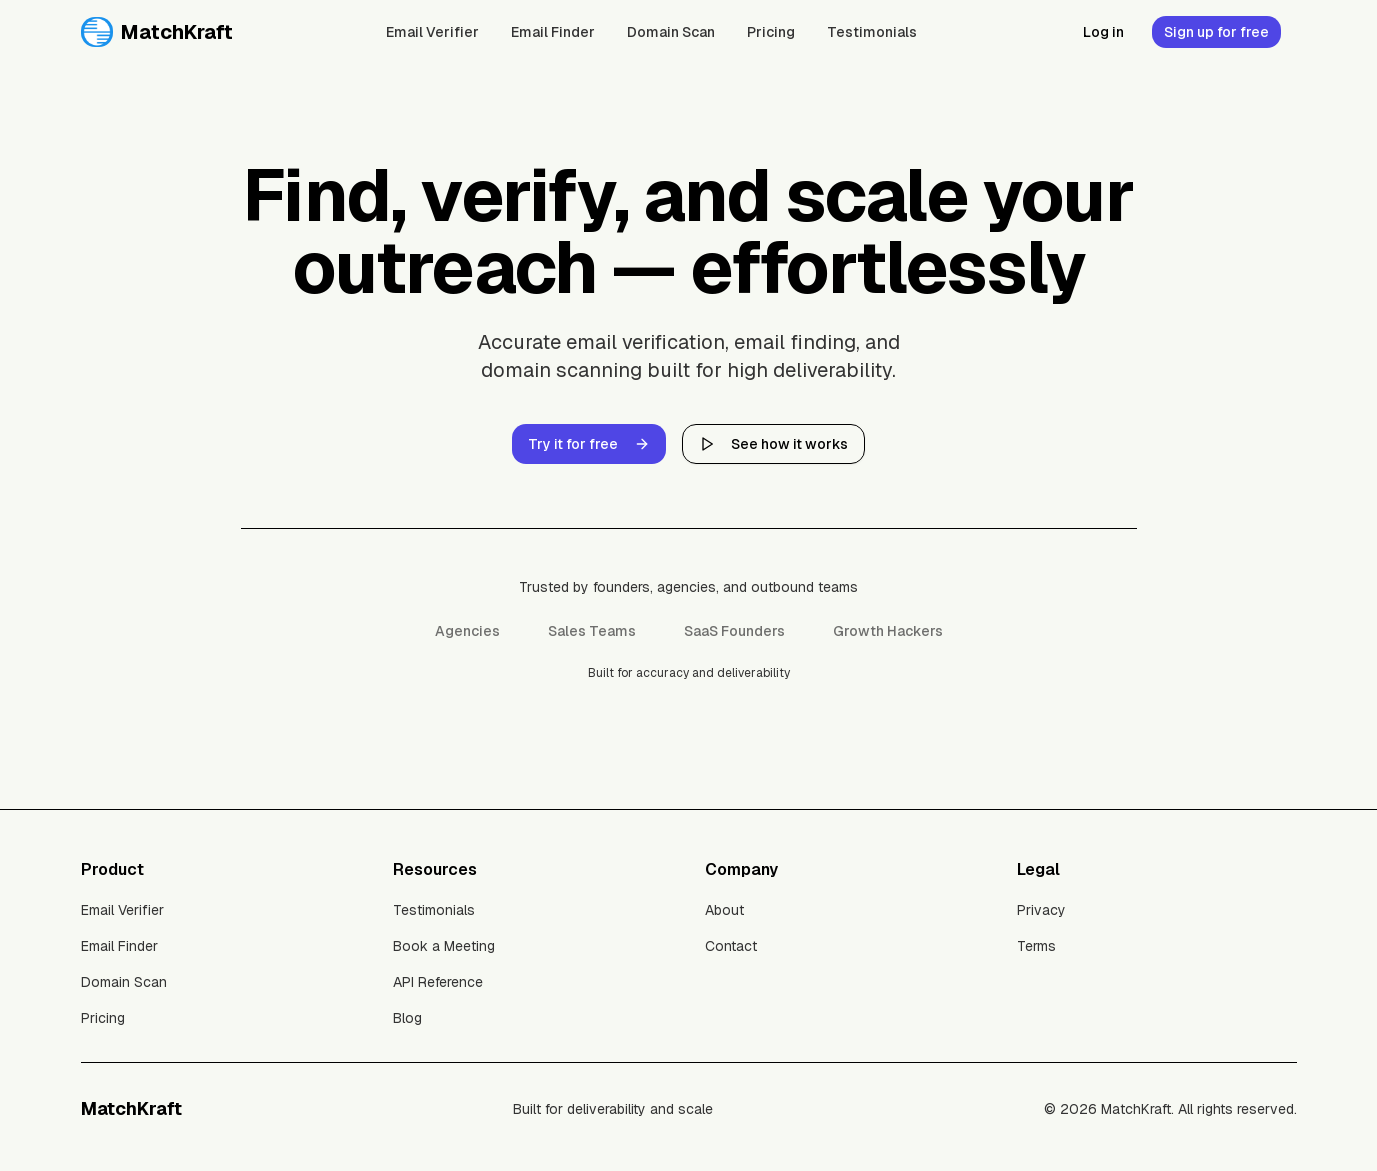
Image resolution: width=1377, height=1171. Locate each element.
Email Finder (553, 32)
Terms (1036, 946)
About (724, 910)
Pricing (771, 32)
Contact (731, 946)
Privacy (1041, 910)
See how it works (773, 444)
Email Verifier (432, 32)
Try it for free (589, 444)
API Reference (438, 982)
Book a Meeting (444, 946)
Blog (407, 1018)
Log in (1103, 32)
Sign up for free (1216, 32)
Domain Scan (671, 32)
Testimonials (872, 32)
